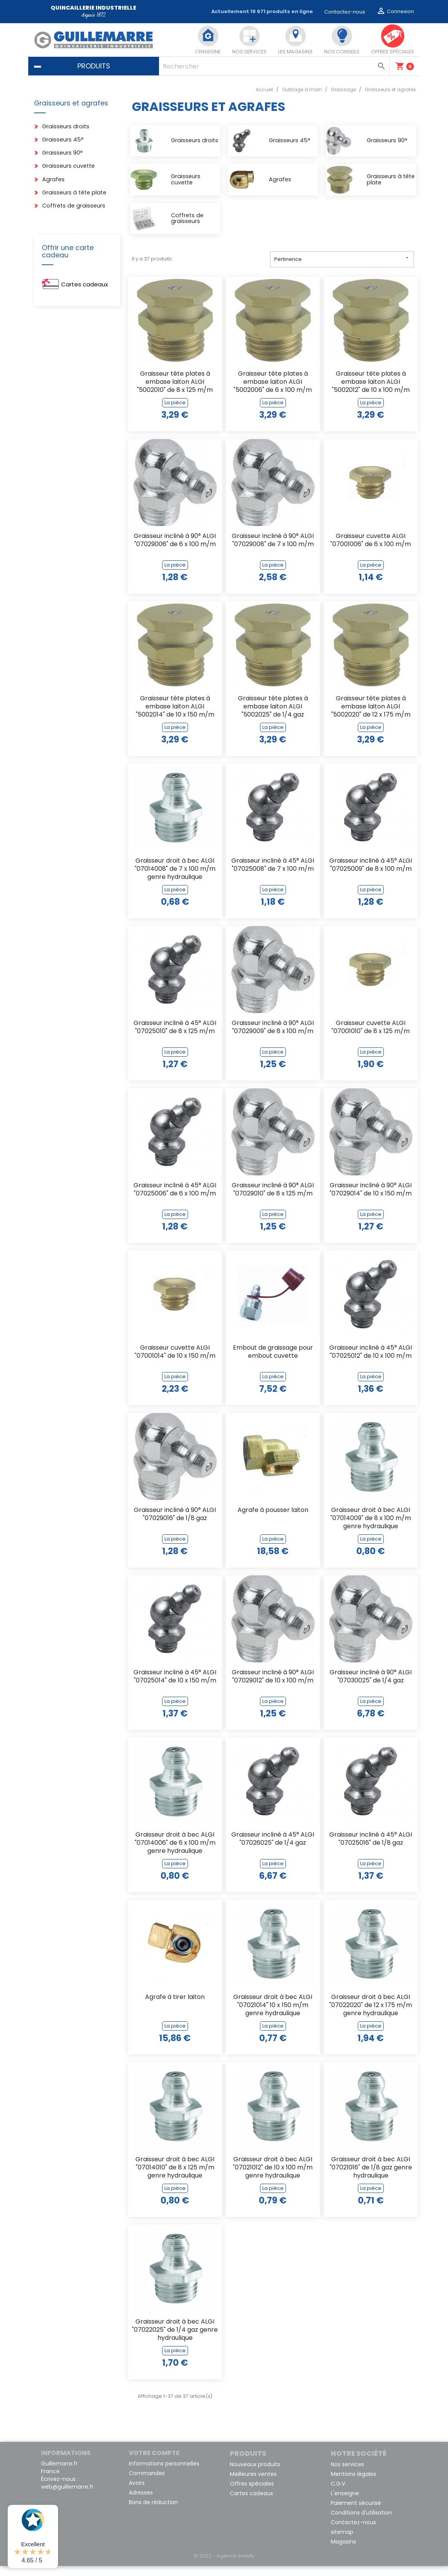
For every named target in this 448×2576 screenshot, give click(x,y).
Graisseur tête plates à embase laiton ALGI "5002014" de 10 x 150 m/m (175, 717)
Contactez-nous (344, 12)
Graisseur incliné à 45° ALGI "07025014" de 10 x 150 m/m (174, 1687)
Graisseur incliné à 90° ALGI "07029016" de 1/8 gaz (175, 1524)
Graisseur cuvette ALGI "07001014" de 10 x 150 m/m (175, 1362)
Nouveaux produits (255, 2474)
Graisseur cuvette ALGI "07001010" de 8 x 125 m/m (371, 1037)
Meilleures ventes (253, 2484)
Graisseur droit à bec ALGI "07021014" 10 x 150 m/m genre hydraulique (272, 2015)
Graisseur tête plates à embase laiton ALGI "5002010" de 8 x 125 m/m (175, 392)
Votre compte (154, 2463)
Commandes (147, 2483)
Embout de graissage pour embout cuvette (273, 1362)
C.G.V (338, 2494)
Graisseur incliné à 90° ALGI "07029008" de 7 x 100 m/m (273, 550)
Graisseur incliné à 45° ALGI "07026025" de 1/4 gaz (272, 1849)
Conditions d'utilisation (361, 2523)
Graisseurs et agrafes (71, 103)
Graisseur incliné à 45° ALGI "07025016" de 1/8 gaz (370, 1849)
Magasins (343, 2552)
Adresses (141, 2502)
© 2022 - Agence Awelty (224, 2565)
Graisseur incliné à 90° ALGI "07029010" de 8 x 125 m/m (273, 1200)
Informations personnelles (164, 2473)
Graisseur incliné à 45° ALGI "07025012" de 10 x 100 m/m (370, 1362)
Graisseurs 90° (62, 153)
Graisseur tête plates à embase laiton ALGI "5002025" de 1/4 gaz (273, 717)
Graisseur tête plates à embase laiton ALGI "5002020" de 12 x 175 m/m (370, 717)
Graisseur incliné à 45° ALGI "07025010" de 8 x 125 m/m (174, 1037)
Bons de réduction (153, 2512)
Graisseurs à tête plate (74, 192)
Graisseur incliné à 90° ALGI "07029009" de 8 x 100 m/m (273, 1037)
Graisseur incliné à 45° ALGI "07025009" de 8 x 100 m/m (370, 875)
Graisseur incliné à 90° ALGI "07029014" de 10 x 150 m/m (371, 1200)
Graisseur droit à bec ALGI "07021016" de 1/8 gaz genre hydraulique (371, 2178)
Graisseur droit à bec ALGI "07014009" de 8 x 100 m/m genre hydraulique (370, 1528)
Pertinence (342, 268)
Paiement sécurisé (356, 2513)
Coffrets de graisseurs (73, 205)
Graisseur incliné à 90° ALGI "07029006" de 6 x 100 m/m (175, 550)
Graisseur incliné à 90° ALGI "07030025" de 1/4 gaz (371, 1687)
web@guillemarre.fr (67, 2497)
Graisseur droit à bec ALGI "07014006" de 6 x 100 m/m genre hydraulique (175, 1853)
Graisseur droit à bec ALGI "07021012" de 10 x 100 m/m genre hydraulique (273, 2178)
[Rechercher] (274, 66)
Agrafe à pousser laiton (273, 1520)
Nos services (347, 2474)
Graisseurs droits (65, 126)
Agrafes (53, 179)
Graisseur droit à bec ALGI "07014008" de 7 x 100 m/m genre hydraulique (175, 879)
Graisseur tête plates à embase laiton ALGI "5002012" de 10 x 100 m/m (371, 392)
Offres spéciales (252, 2494)
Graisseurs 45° (63, 139)
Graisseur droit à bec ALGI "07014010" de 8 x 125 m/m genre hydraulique (174, 2178)
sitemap (342, 2542)
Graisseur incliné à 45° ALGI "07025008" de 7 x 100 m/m (272, 875)
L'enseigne (345, 2503)
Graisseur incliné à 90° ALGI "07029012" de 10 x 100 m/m (273, 1687)
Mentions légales (353, 2484)
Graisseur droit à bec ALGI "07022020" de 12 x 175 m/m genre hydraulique (370, 2015)
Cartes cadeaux (84, 284)
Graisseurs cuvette (68, 166)
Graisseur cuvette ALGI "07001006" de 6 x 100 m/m (370, 550)
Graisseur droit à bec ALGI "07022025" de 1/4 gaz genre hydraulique (175, 2340)
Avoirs (137, 2493)
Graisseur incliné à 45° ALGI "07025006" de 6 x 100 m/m (174, 1200)
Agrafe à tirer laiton (175, 2007)
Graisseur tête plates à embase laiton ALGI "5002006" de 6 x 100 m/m (273, 392)
